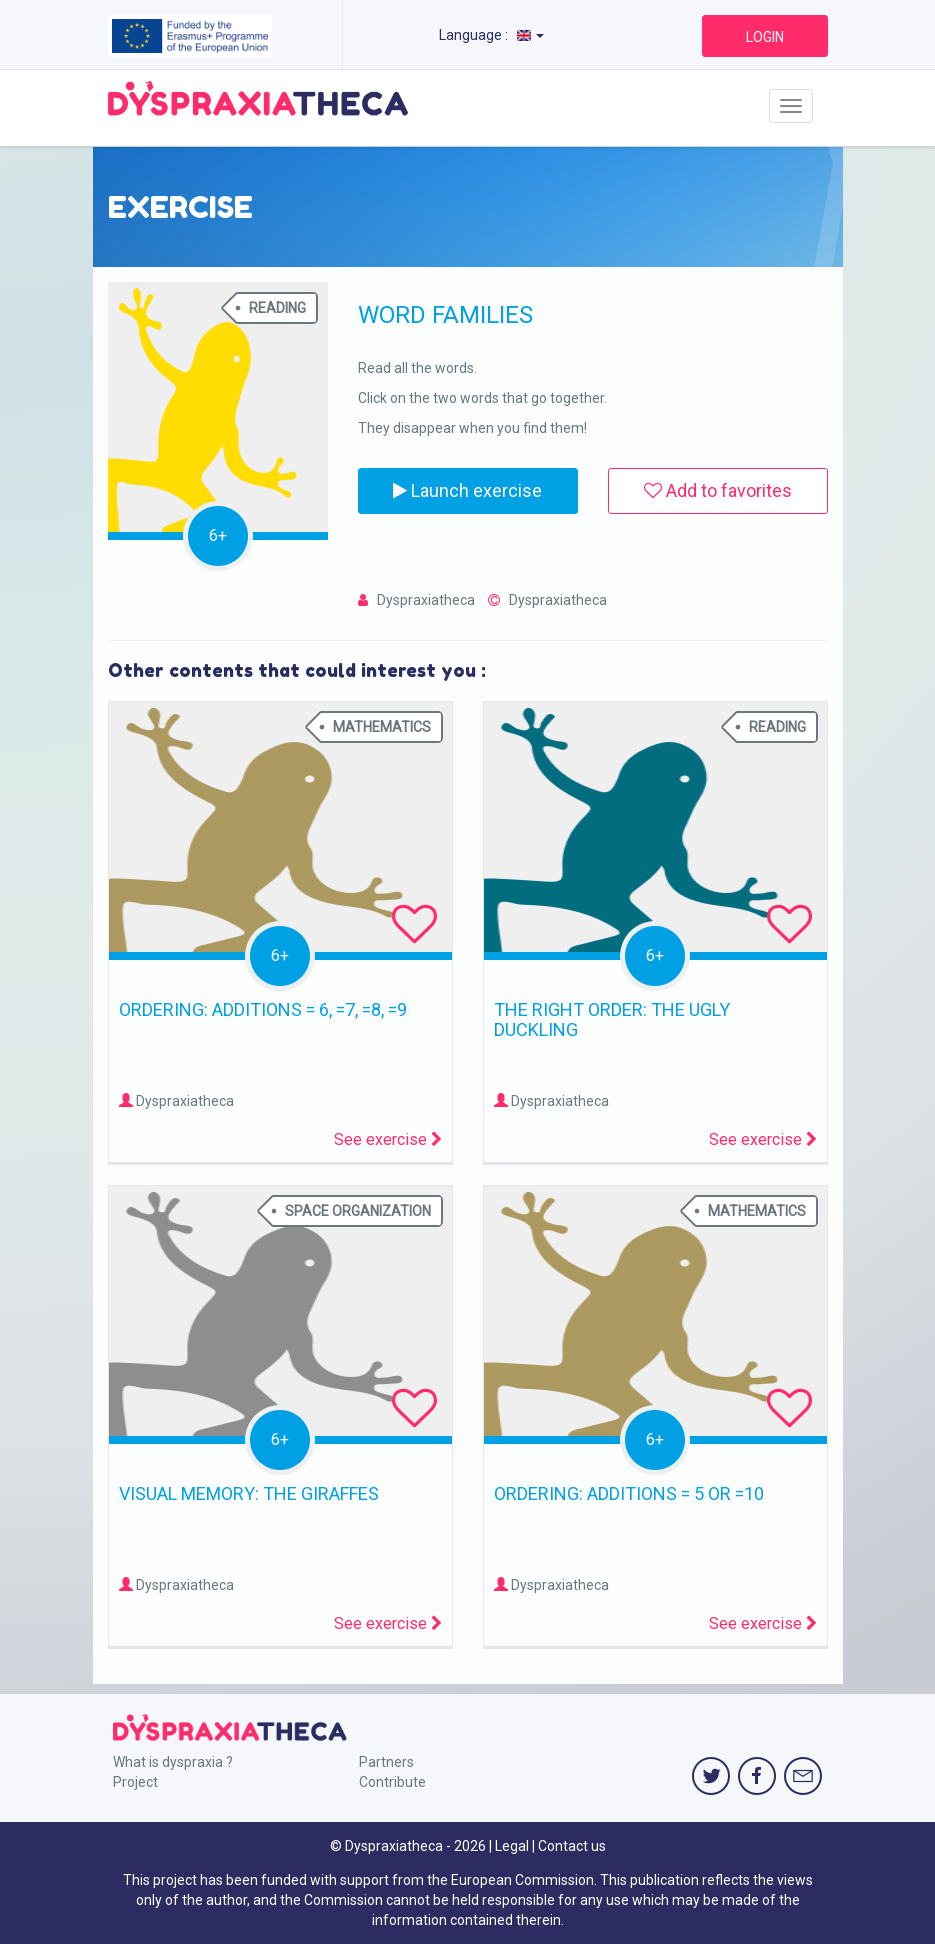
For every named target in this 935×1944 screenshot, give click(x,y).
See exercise (388, 1139)
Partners (386, 1762)
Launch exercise (467, 490)
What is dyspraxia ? (173, 1762)
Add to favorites (718, 490)
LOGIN (765, 37)
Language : (491, 35)
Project (135, 1782)
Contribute (392, 1782)
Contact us (572, 1846)
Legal (512, 1846)
